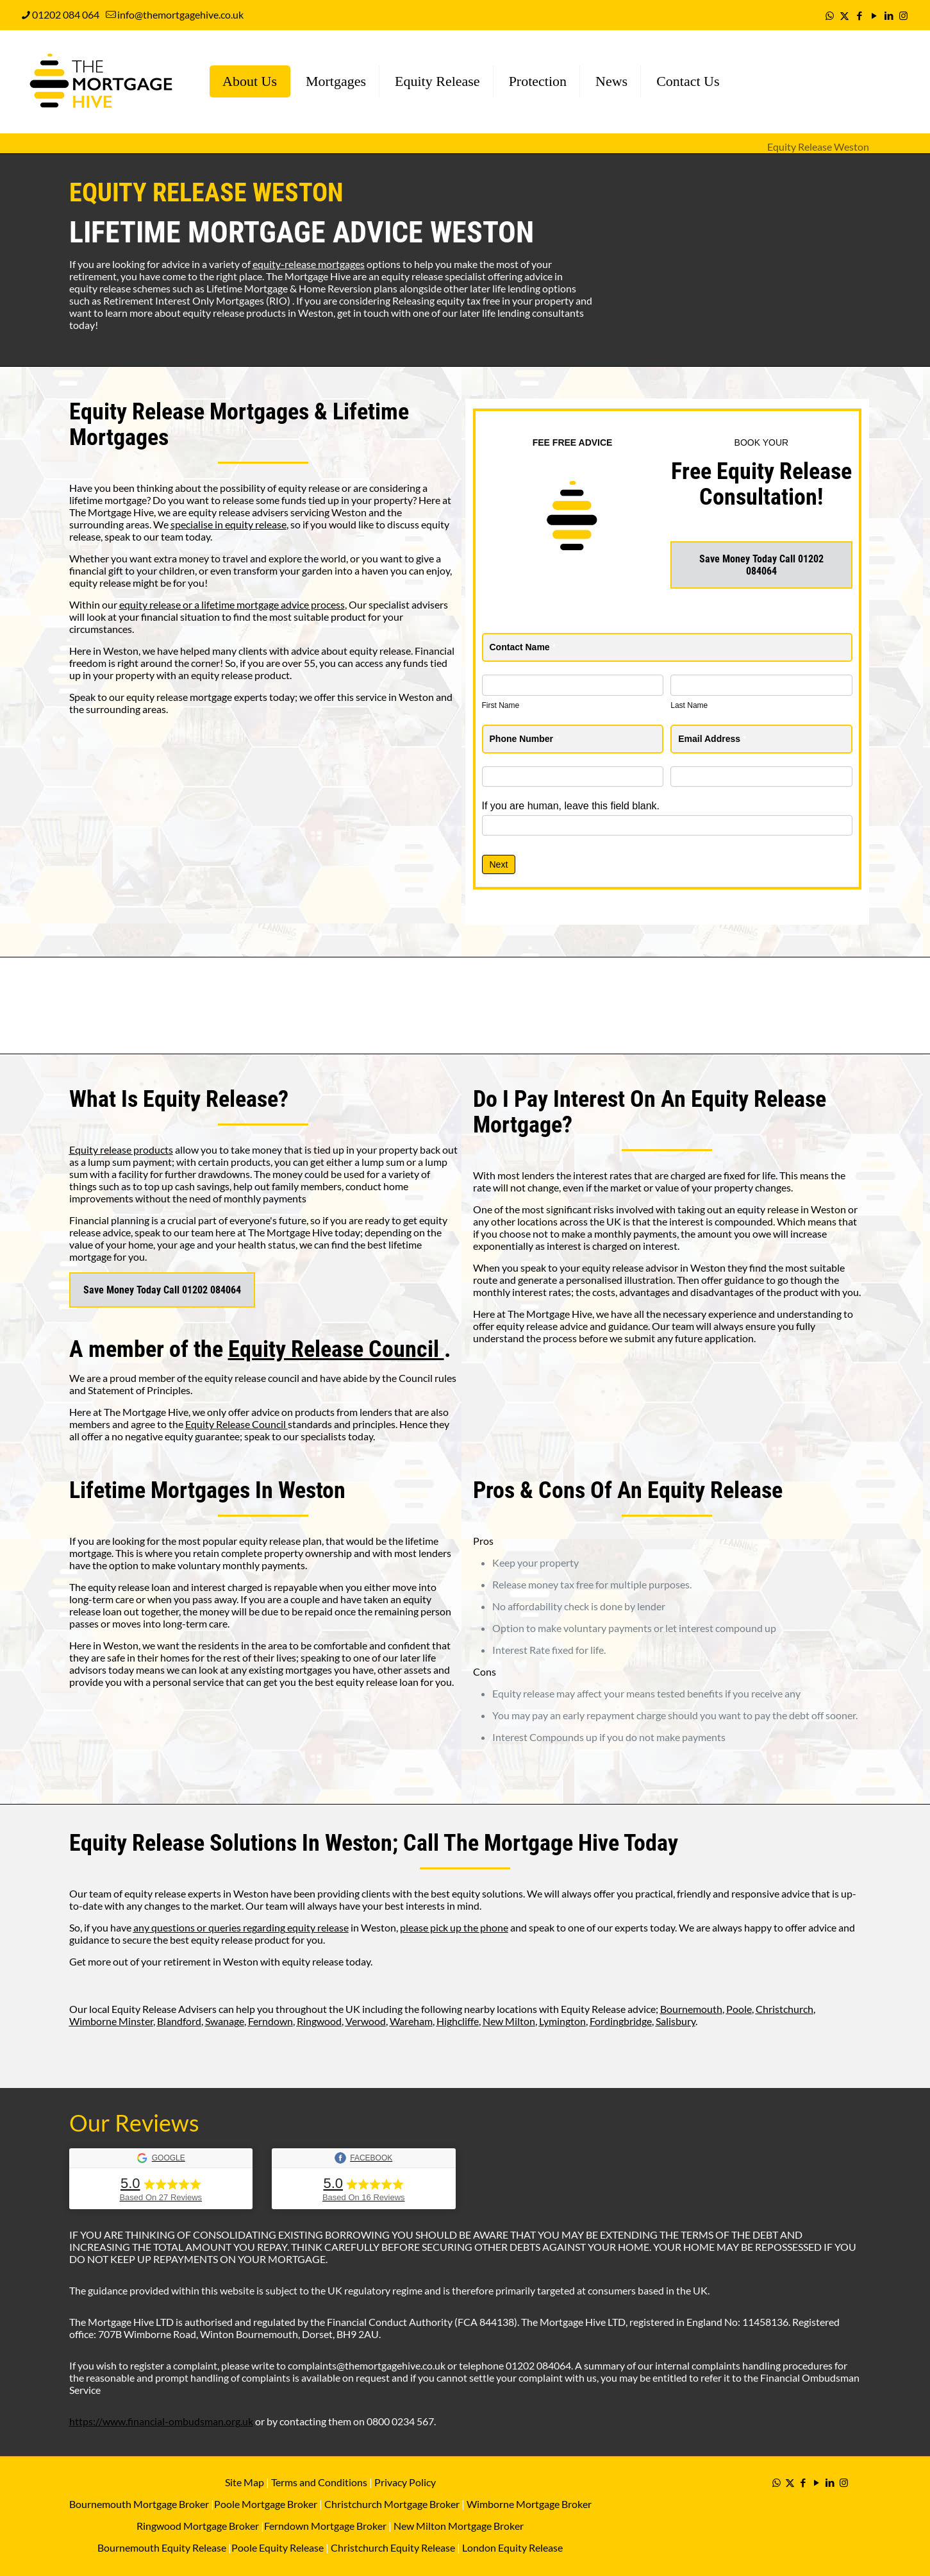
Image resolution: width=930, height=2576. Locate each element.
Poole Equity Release (277, 2547)
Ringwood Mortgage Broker (198, 2526)
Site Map (244, 2482)
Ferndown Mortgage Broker (325, 2526)
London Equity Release (512, 2547)
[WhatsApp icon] (830, 15)
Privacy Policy (405, 2482)
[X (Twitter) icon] (844, 15)
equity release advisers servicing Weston (277, 512)
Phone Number (525, 739)
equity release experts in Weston (196, 1893)
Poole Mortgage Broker (265, 2504)
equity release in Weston (791, 1209)
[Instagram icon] (903, 15)
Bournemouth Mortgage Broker (139, 2504)
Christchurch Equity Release (393, 2547)
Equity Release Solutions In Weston (230, 1843)
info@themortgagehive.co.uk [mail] (180, 14)
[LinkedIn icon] (888, 15)
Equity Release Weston (818, 146)
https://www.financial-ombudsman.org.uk (161, 2421)
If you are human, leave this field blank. (571, 805)
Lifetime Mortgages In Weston (207, 1490)
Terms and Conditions (318, 2482)
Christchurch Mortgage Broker (392, 2504)
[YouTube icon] (874, 15)
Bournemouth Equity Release (161, 2547)
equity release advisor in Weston (654, 1267)
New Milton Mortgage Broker (459, 2526)
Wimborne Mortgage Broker (529, 2504)
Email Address (712, 739)
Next (499, 864)
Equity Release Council (336, 1349)
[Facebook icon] (859, 15)
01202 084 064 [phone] (65, 14)
